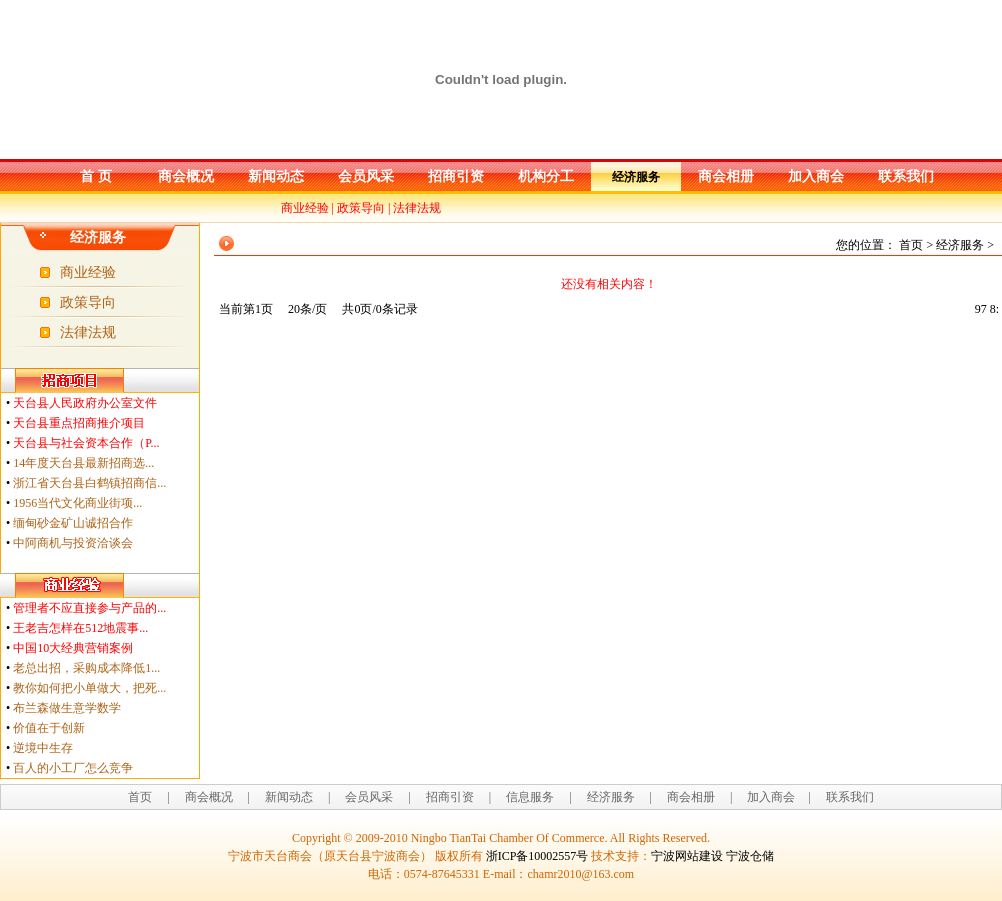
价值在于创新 (49, 728)
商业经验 (305, 208)
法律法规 (417, 208)
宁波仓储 (750, 856)
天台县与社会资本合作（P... (86, 443)
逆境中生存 (43, 748)
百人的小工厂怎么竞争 (73, 768)
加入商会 (816, 176)
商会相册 (726, 176)
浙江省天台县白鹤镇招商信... (89, 483)
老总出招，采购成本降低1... (86, 668)
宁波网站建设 (687, 856)
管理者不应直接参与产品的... (89, 608)
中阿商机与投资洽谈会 (73, 543)
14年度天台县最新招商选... (83, 463)
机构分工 (546, 176)
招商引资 (456, 176)
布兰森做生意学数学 (67, 708)
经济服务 (636, 177)
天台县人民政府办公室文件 (85, 403)
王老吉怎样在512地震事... (80, 628)
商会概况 (186, 176)
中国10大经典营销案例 (73, 648)
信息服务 (530, 797)
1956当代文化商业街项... (77, 503)
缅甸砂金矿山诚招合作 (73, 523)
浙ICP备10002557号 (537, 856)
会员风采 (366, 176)
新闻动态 (276, 176)
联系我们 (906, 176)
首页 (140, 797)
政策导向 (361, 208)
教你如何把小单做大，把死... (89, 688)
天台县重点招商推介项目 (79, 423)
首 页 (96, 176)
